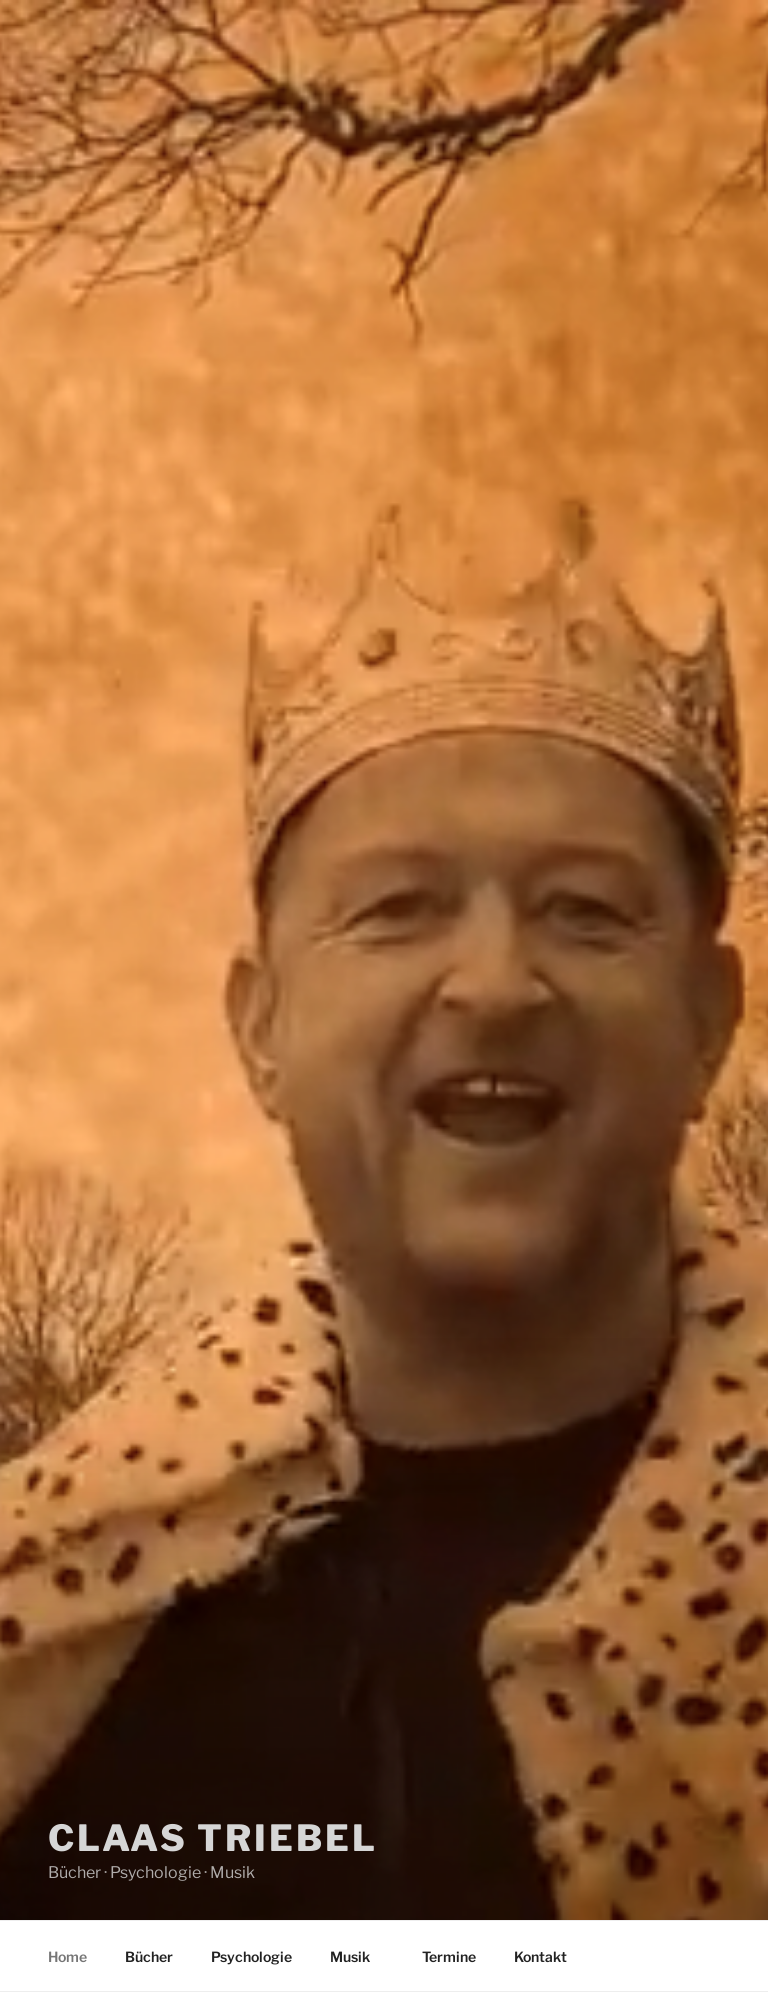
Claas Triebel (212, 1827)
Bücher (149, 1956)
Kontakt (540, 1956)
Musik (359, 1956)
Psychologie (251, 1956)
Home (67, 1956)
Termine (449, 1956)
